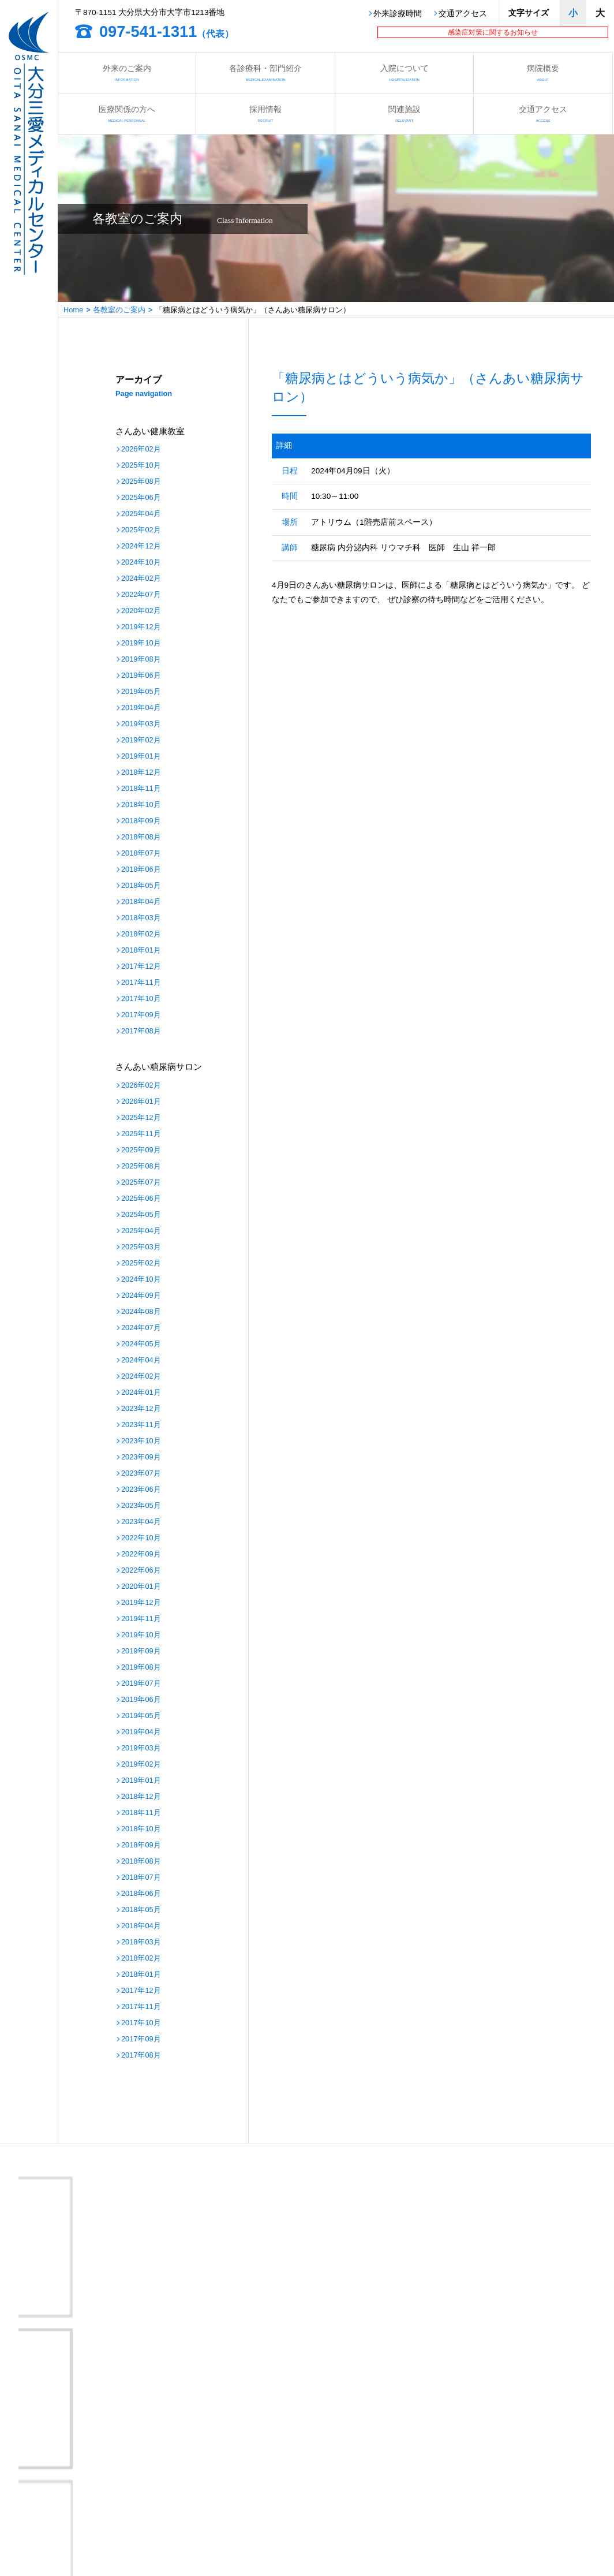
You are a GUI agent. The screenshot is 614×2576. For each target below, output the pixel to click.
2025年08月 (141, 482)
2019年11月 (141, 1619)
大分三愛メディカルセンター (110, 2362)
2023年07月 (141, 1473)
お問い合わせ (53, 2522)
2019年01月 (141, 756)
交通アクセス (463, 14)
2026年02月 (141, 449)
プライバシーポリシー (198, 2522)
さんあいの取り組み (324, 2492)
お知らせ (306, 2477)
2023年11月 (141, 1425)
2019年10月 (141, 643)
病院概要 (543, 72)
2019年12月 (141, 627)
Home (73, 309)
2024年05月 (141, 1344)
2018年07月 (141, 853)
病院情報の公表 (187, 2507)
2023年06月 (141, 1490)
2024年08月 (141, 1312)
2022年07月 (141, 595)
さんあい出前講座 (191, 2492)
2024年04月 (141, 1360)
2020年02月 (141, 611)
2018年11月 (141, 789)
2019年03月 (141, 724)
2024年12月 (141, 546)
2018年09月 (141, 821)
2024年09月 (141, 1296)
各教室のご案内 (119, 309)
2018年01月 (141, 950)
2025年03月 (141, 1247)
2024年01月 (141, 1393)
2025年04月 (141, 514)
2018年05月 (141, 886)
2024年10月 (141, 562)
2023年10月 (141, 1441)
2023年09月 (141, 1457)
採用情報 (265, 113)
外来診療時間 (397, 14)
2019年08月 (141, 659)
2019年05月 (141, 692)
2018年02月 (141, 934)
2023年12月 (141, 1409)
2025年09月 (141, 1150)
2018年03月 (141, 918)
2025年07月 (141, 1182)
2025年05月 (141, 1215)
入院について (404, 72)
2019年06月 (141, 676)
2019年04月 (141, 708)
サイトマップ (313, 2522)
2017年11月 (141, 983)
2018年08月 (141, 837)
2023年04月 (141, 1522)
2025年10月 (141, 465)
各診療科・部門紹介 (265, 72)
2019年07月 (141, 1684)
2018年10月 (141, 805)
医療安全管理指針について (336, 2507)
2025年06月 (141, 498)
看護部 (172, 2477)
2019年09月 (141, 1651)
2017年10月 (141, 999)
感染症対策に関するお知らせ (493, 32)
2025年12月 (141, 1118)
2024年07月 (141, 1328)
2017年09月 (141, 1015)
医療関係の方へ (127, 113)
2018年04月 (141, 902)
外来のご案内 (127, 72)
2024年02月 (141, 579)
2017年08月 (141, 1031)
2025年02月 (141, 530)
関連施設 (404, 113)
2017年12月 (141, 966)
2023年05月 (141, 1506)
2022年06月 (141, 1570)
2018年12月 (141, 772)
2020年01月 (141, 1587)
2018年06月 (141, 869)
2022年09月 (141, 1554)
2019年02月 (141, 740)
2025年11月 (141, 1134)
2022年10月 (141, 1538)
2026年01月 (141, 1102)
